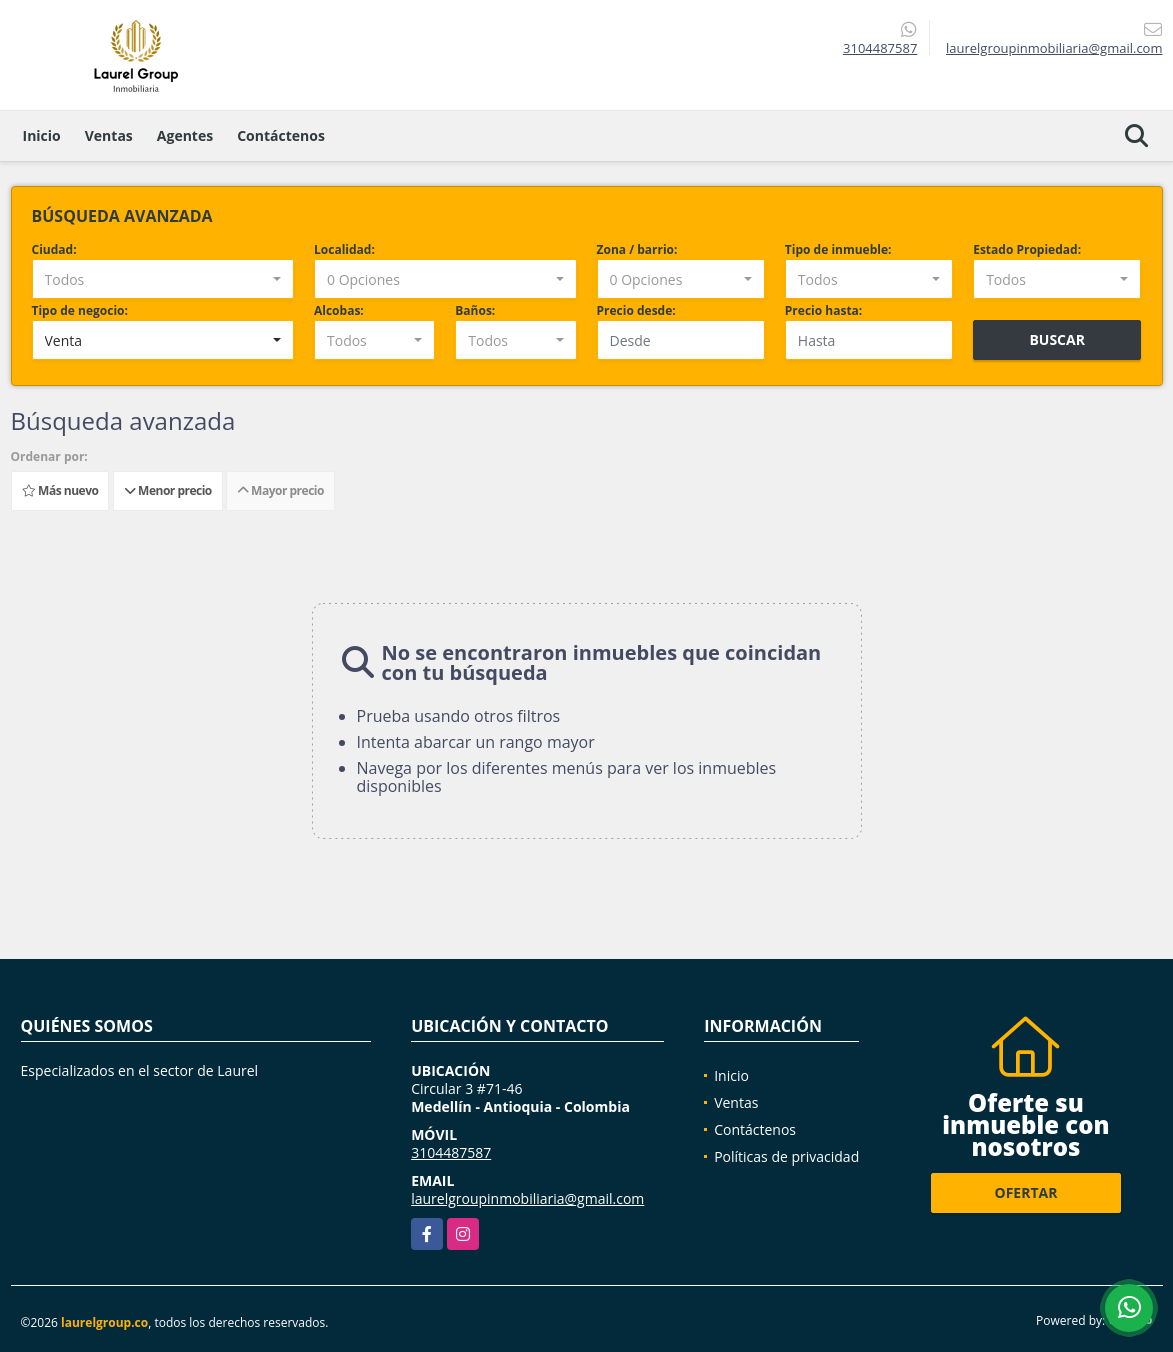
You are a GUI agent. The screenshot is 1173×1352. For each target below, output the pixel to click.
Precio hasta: (823, 310)
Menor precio (168, 490)
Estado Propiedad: (1027, 249)
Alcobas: (339, 310)
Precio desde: (636, 310)
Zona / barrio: (637, 249)
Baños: (475, 310)
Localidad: (344, 249)
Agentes (185, 135)
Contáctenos (281, 135)
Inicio (42, 135)
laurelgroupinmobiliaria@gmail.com (527, 1198)
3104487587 (880, 48)
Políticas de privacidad (786, 1156)
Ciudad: (54, 249)
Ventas (109, 135)
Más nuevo (60, 490)
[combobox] (163, 279)
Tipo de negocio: (80, 310)
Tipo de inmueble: (838, 249)
